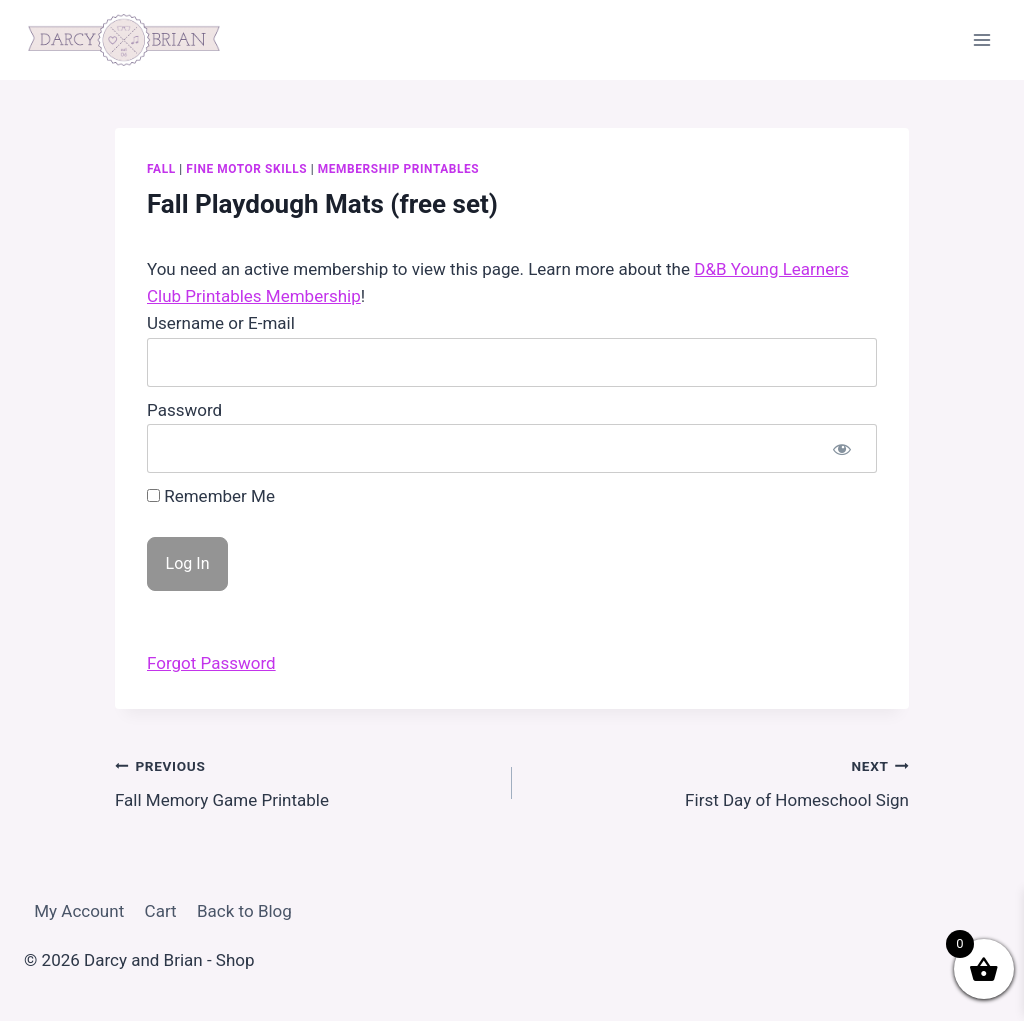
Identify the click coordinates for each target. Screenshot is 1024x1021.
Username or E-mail (221, 323)
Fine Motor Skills (246, 169)
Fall (161, 169)
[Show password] (842, 448)
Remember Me (211, 496)
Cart (161, 911)
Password (184, 410)
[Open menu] (981, 39)
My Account (79, 911)
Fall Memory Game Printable (305, 781)
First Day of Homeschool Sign (719, 781)
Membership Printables (398, 169)
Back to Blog (244, 911)
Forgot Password (211, 663)
